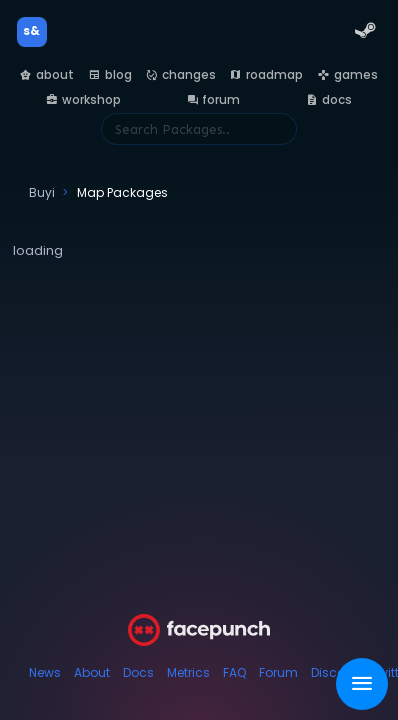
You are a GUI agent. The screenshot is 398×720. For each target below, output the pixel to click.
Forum (278, 672)
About (92, 672)
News (45, 672)
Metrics (188, 672)
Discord (334, 672)
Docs (138, 672)
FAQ (234, 672)
